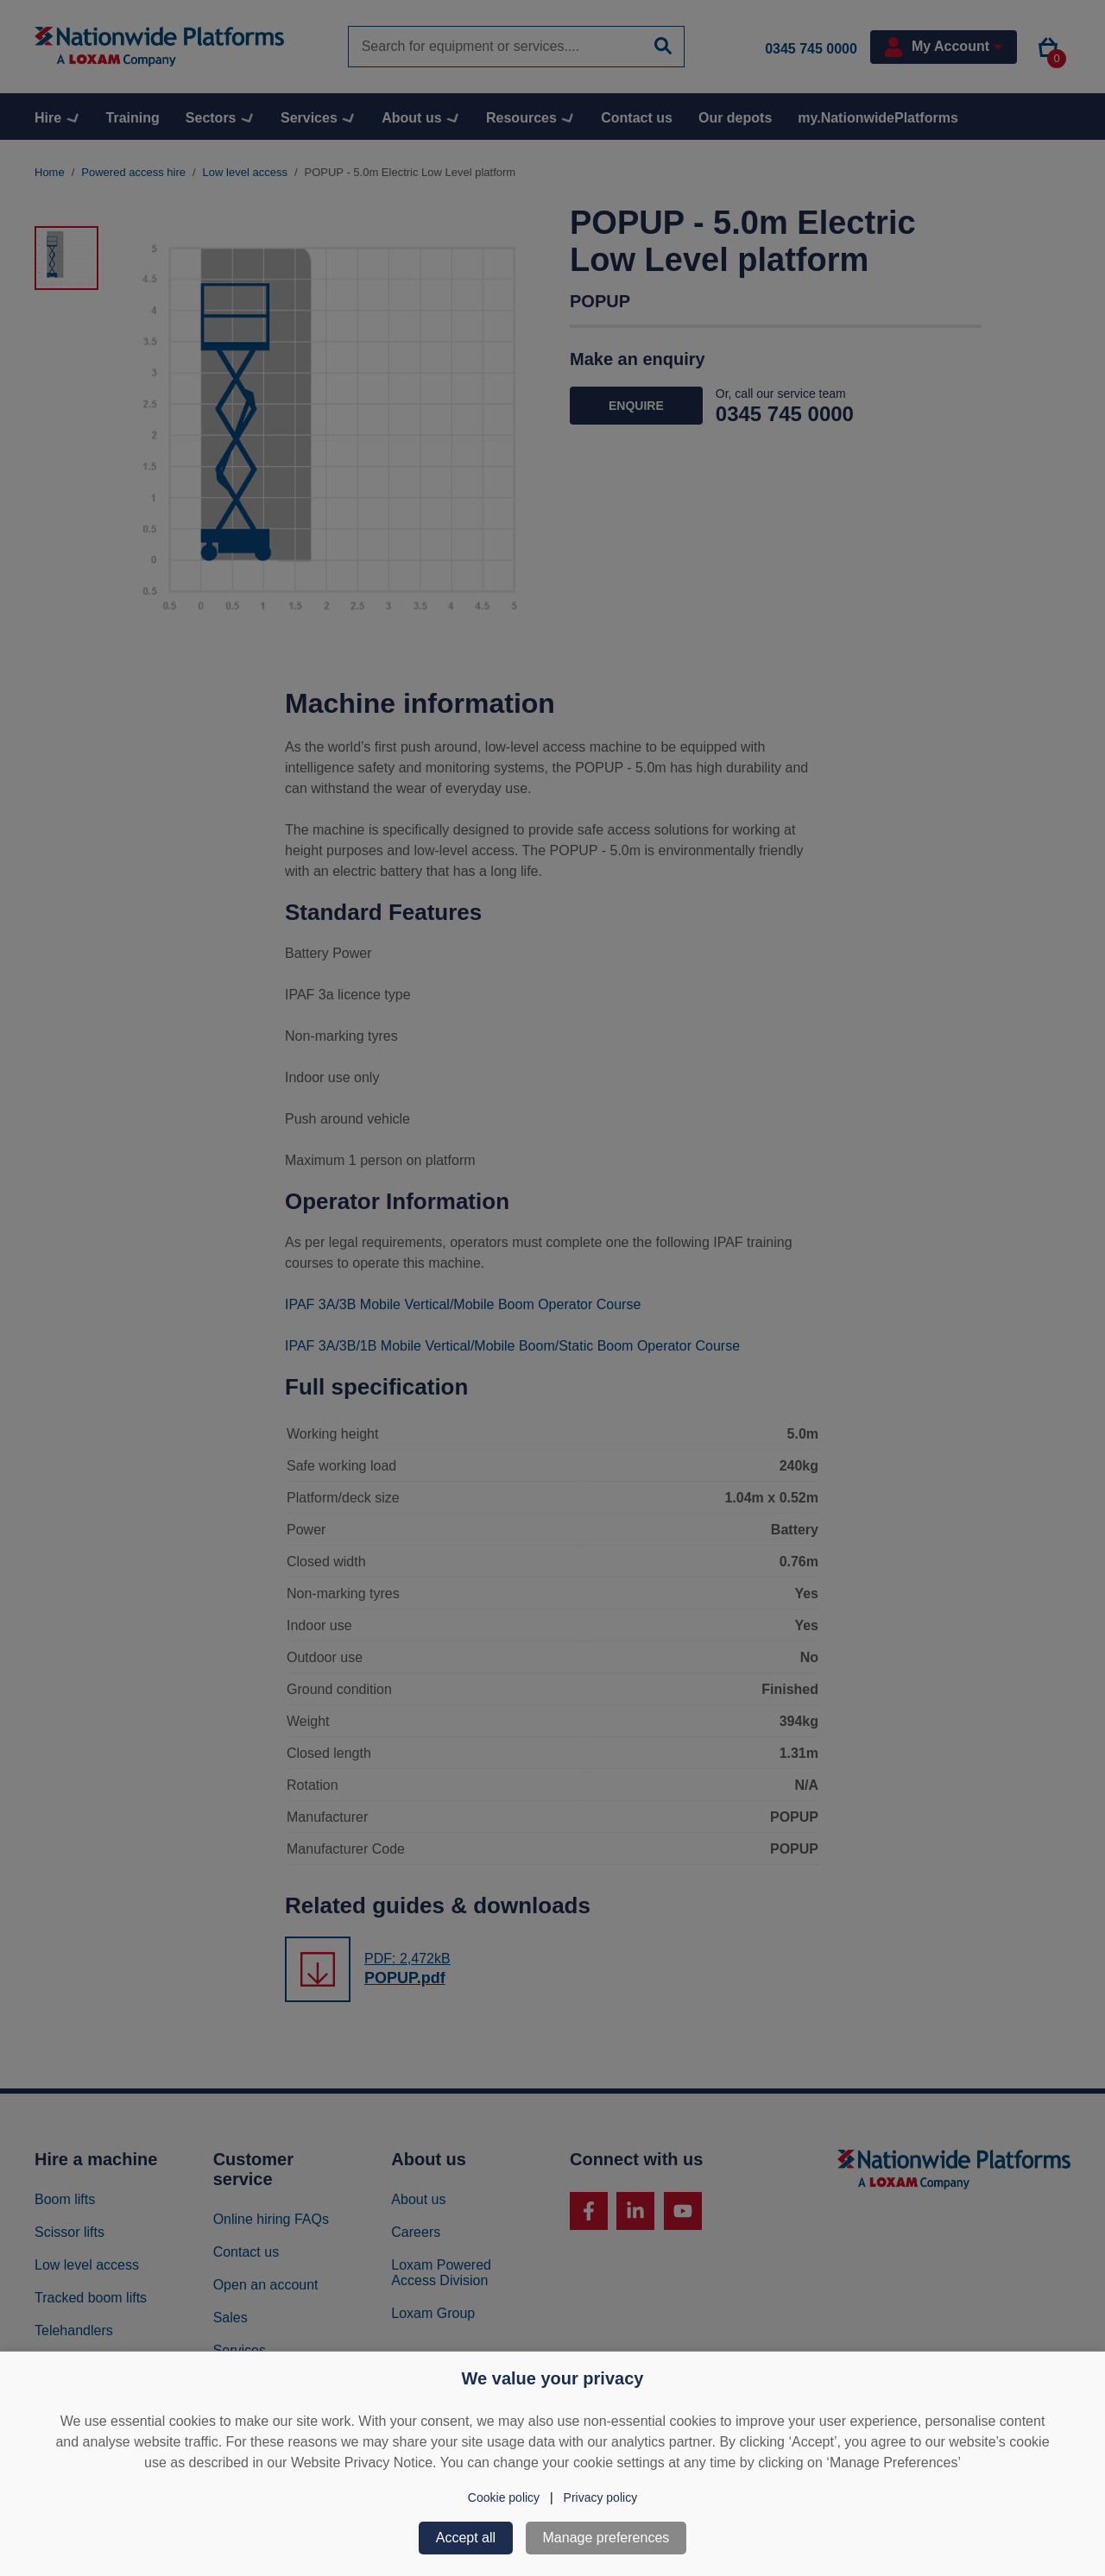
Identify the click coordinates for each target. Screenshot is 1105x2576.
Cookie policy (504, 2497)
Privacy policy (601, 2497)
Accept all (466, 2537)
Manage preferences (606, 2537)
